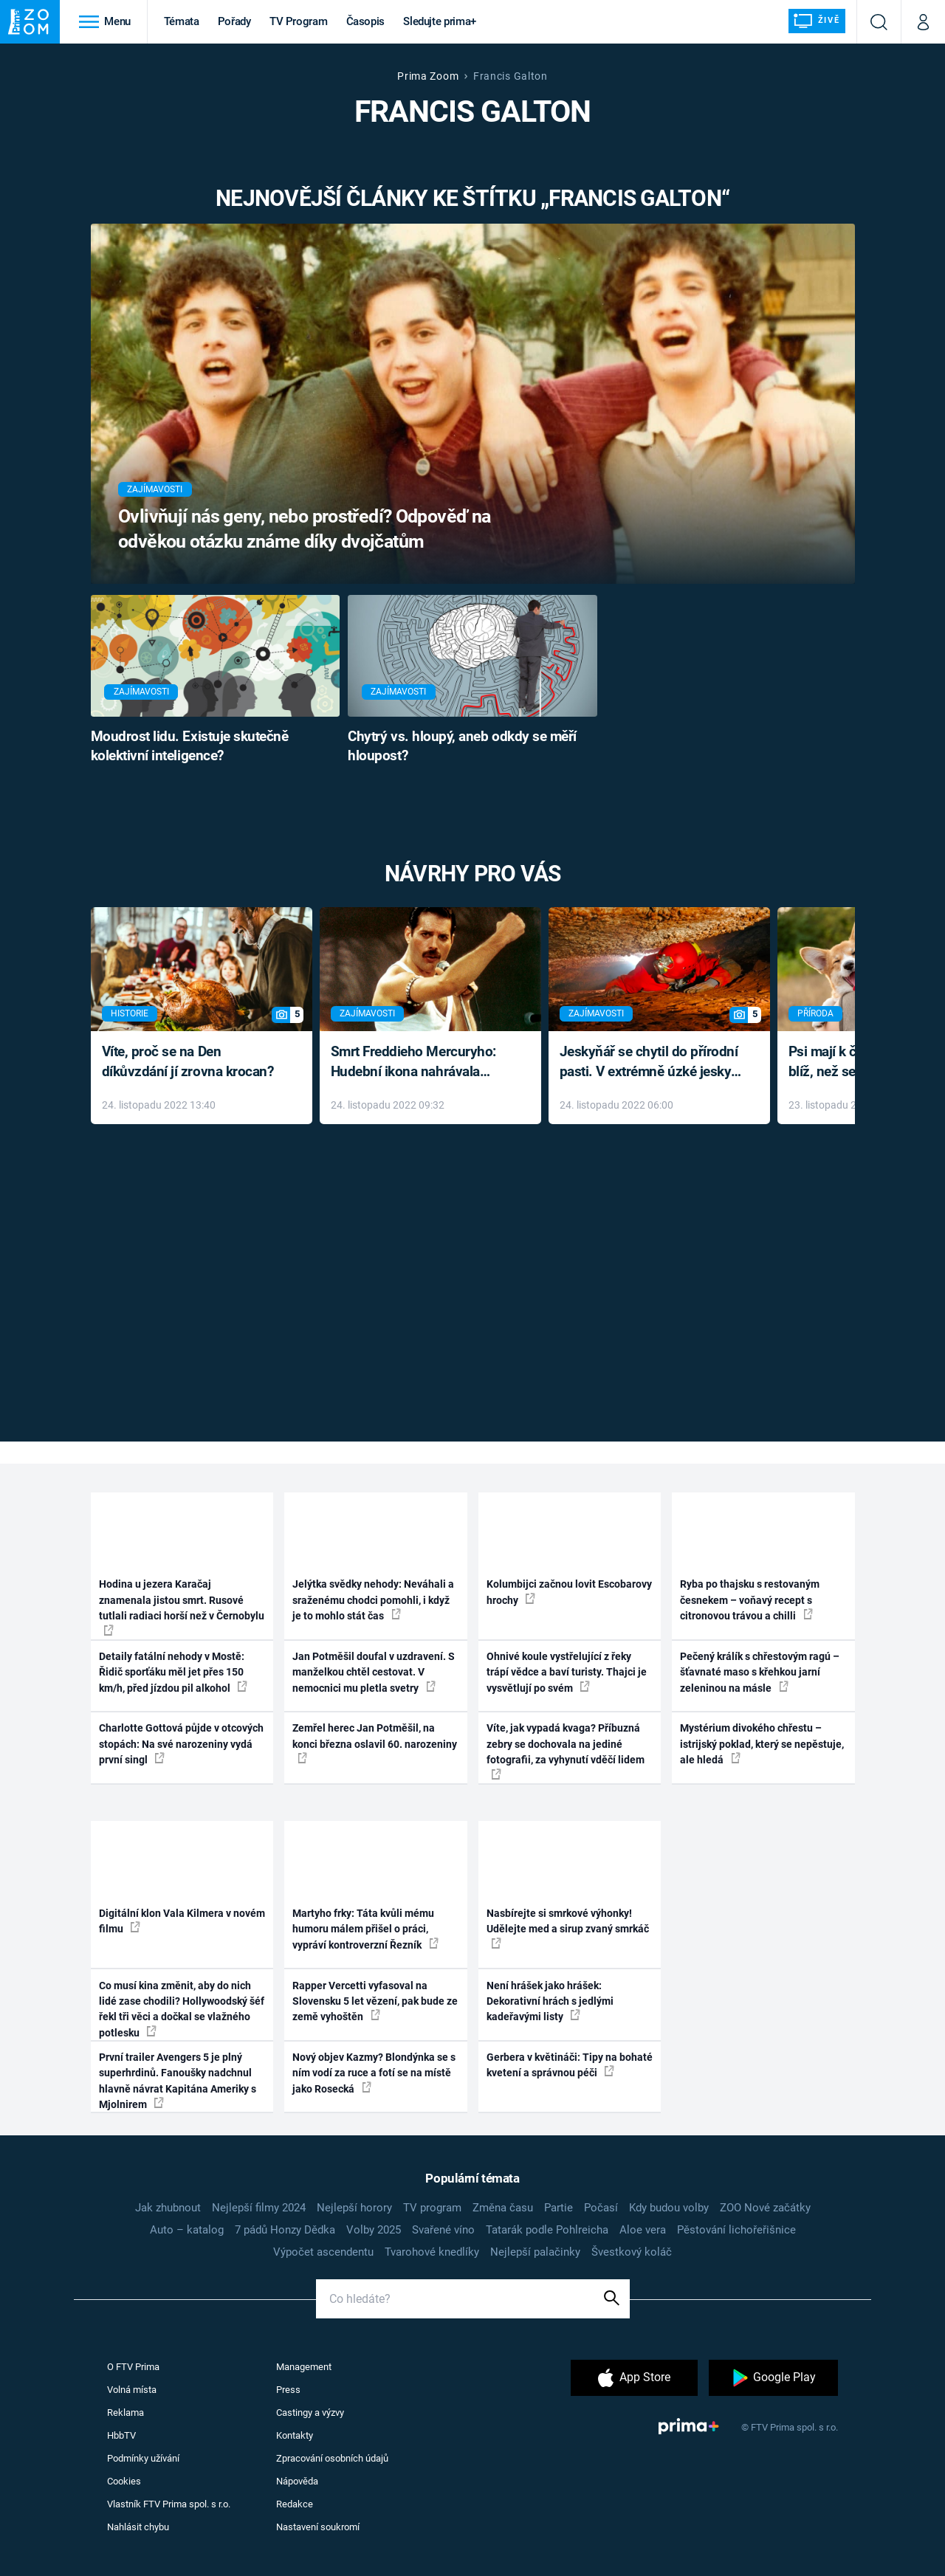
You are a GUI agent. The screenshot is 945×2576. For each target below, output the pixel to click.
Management (303, 2366)
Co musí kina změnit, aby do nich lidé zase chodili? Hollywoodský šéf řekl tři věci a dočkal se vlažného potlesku (181, 2009)
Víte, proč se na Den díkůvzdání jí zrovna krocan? (188, 1061)
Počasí (601, 2207)
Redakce (294, 2504)
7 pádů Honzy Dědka (285, 2229)
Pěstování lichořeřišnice (736, 2229)
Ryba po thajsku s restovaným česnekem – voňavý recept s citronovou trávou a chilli (749, 1600)
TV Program (298, 21)
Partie (558, 2207)
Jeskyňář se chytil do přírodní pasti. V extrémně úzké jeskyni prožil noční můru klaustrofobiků (651, 1062)
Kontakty (294, 2435)
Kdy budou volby (669, 2207)
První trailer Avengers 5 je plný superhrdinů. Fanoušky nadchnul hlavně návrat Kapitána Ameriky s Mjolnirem (177, 2080)
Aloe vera (642, 2229)
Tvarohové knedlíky (432, 2252)
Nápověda (297, 2481)
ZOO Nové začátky (765, 2207)
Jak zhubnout (168, 2207)
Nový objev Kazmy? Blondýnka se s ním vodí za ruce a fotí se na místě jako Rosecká (374, 2073)
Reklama (125, 2412)
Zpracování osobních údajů (332, 2458)
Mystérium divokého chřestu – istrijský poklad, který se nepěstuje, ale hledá (762, 1744)
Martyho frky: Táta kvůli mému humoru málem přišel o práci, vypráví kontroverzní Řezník (365, 1929)
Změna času (502, 2207)
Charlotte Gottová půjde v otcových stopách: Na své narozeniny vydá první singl (181, 1744)
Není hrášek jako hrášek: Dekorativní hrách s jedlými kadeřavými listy (550, 2001)
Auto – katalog (187, 2229)
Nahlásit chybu (138, 2526)
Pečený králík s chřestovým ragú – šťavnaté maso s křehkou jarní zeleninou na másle (759, 1672)
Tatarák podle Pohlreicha (547, 2229)
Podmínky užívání (143, 2458)
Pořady (234, 21)
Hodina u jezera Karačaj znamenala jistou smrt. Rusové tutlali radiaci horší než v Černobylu (181, 1606)
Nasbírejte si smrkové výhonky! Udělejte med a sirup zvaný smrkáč (568, 1928)
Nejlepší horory (354, 2207)
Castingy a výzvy (310, 2412)
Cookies (124, 2481)
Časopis (365, 21)
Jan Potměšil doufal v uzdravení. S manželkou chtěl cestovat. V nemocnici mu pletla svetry (373, 1672)
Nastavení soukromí (318, 2526)
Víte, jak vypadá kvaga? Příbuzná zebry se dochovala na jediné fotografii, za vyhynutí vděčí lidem (566, 1750)
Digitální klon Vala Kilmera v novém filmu (182, 1921)
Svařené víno (443, 2229)
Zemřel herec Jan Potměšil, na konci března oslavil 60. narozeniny (374, 1742)
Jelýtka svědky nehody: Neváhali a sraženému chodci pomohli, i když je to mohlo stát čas (373, 1600)
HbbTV (121, 2435)
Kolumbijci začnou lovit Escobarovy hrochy (569, 1591)
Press (288, 2389)
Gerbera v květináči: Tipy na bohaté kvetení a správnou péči (570, 2065)
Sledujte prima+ (439, 21)
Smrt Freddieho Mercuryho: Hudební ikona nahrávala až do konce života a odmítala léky (420, 1062)
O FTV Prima (133, 2366)
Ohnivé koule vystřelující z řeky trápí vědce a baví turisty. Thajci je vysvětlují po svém (567, 1672)
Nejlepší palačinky (535, 2252)
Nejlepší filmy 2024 (259, 2207)
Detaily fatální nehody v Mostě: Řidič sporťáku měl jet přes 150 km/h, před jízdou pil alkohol (173, 1672)
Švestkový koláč (631, 2252)
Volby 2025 (373, 2229)
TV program (432, 2207)
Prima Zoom (427, 76)
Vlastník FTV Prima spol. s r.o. (168, 2504)
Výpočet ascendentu (323, 2252)
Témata (181, 21)
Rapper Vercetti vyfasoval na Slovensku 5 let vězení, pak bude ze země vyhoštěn (375, 2001)
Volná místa (132, 2389)
